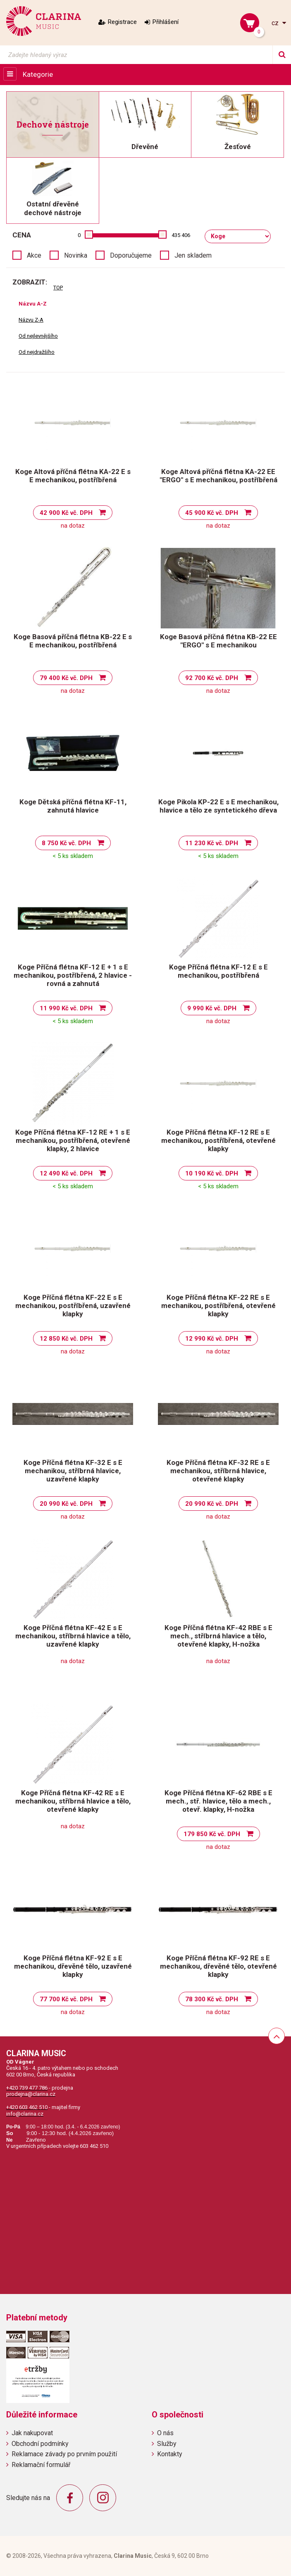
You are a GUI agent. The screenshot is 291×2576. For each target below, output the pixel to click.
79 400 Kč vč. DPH (66, 678)
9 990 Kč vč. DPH (211, 1008)
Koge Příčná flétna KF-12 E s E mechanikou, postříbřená (218, 971)
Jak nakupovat (32, 2433)
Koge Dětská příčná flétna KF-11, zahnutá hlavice (72, 806)
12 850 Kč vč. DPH (66, 1338)
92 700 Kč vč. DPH (211, 678)
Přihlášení (166, 22)
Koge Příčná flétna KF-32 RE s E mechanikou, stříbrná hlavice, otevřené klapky (218, 1470)
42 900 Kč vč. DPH (66, 513)
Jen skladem (193, 255)
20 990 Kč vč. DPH (66, 1503)
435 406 (181, 235)
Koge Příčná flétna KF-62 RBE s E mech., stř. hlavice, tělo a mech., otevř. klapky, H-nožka (218, 1801)
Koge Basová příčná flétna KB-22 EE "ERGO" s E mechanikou (218, 641)
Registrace (122, 22)
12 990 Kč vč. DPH (211, 1338)
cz (276, 23)
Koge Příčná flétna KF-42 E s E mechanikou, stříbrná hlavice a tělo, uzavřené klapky (73, 1635)
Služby (167, 2444)
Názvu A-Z (33, 304)
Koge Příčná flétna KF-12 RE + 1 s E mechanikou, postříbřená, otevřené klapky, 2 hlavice (72, 1140)
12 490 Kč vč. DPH (66, 1173)
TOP (58, 287)
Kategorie (38, 74)
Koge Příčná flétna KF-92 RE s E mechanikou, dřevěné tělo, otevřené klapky (218, 1966)
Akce (34, 255)
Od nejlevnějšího (38, 336)
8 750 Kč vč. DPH (66, 843)
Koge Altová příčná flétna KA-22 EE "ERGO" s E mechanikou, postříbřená (218, 475)
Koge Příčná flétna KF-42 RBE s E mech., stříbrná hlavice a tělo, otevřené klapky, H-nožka (218, 1635)
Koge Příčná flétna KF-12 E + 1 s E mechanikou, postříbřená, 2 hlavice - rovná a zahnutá (73, 975)
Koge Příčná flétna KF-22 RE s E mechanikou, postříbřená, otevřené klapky (218, 1305)
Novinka (75, 255)
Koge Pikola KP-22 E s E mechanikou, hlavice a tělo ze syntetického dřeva (218, 806)
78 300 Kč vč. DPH (211, 1999)
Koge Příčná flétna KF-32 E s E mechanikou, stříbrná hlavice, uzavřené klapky (73, 1470)
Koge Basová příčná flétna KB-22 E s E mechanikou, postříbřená (73, 641)
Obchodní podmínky (40, 2444)
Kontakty (169, 2454)
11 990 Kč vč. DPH (66, 1008)
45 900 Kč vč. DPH (211, 513)
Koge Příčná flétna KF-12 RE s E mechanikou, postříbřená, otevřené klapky (218, 1140)
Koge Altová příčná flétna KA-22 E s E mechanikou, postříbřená (73, 475)
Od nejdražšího (37, 352)
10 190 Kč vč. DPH (211, 1173)
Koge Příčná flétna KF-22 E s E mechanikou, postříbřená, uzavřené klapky (73, 1305)
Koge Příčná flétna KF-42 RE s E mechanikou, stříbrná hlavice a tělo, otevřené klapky (73, 1801)
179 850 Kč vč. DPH (212, 1834)
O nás (165, 2433)
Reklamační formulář (41, 2465)
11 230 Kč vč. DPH (211, 843)
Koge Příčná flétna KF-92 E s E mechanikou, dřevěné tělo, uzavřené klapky (73, 1966)
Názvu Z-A (31, 320)
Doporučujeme (131, 255)
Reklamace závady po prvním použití (64, 2454)
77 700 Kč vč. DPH (66, 1999)
